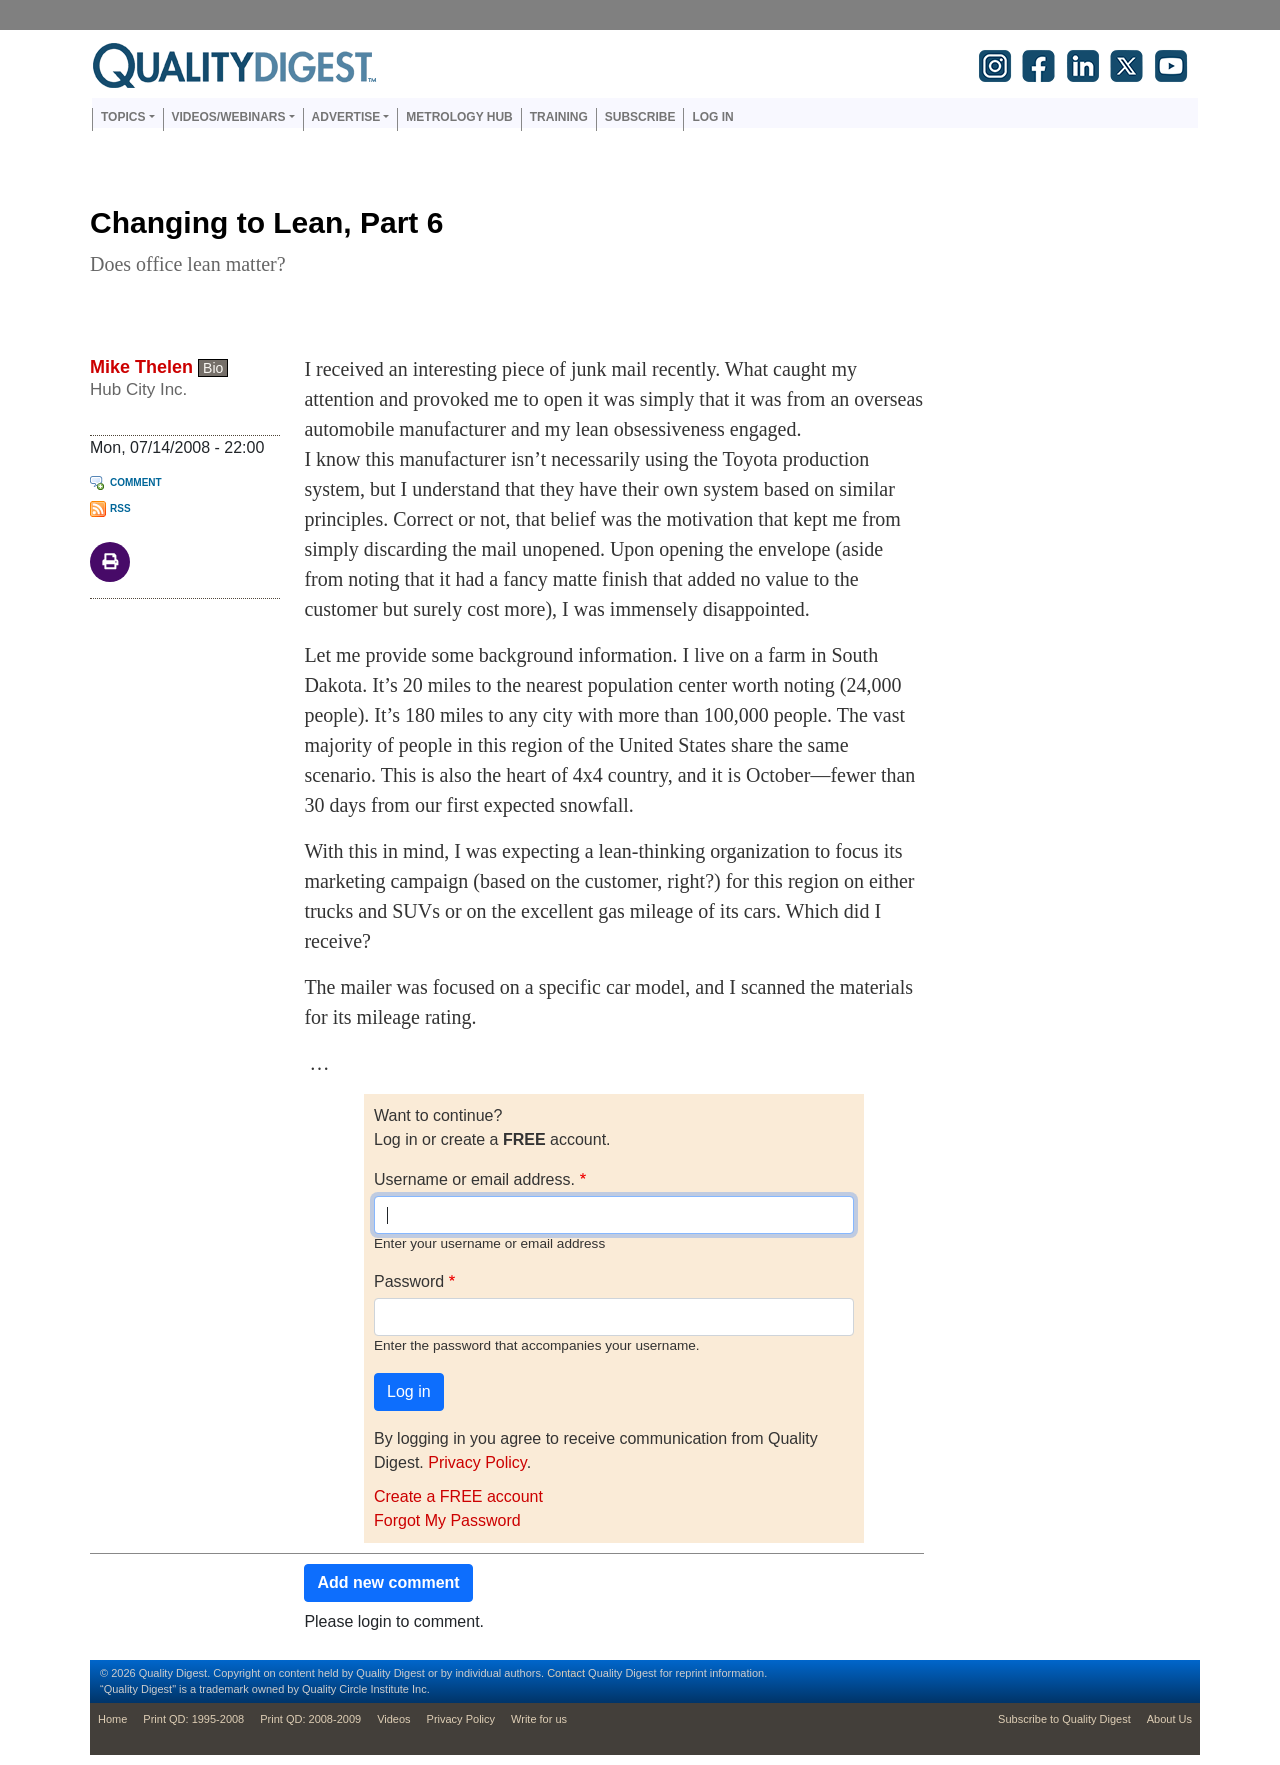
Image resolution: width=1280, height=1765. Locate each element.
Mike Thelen (141, 367)
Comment (136, 482)
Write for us (539, 1719)
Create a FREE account (458, 1496)
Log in (712, 117)
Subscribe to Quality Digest (1064, 1719)
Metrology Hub (459, 117)
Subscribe (640, 117)
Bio (213, 368)
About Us (1169, 1719)
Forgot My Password (447, 1520)
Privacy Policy (477, 1462)
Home (112, 1719)
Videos (393, 1719)
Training (559, 117)
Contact (566, 1673)
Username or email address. (474, 1179)
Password (409, 1281)
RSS (120, 508)
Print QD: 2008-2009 (310, 1719)
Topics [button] (123, 117)
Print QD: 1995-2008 (193, 1719)
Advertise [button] (346, 117)
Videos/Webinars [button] (229, 117)
